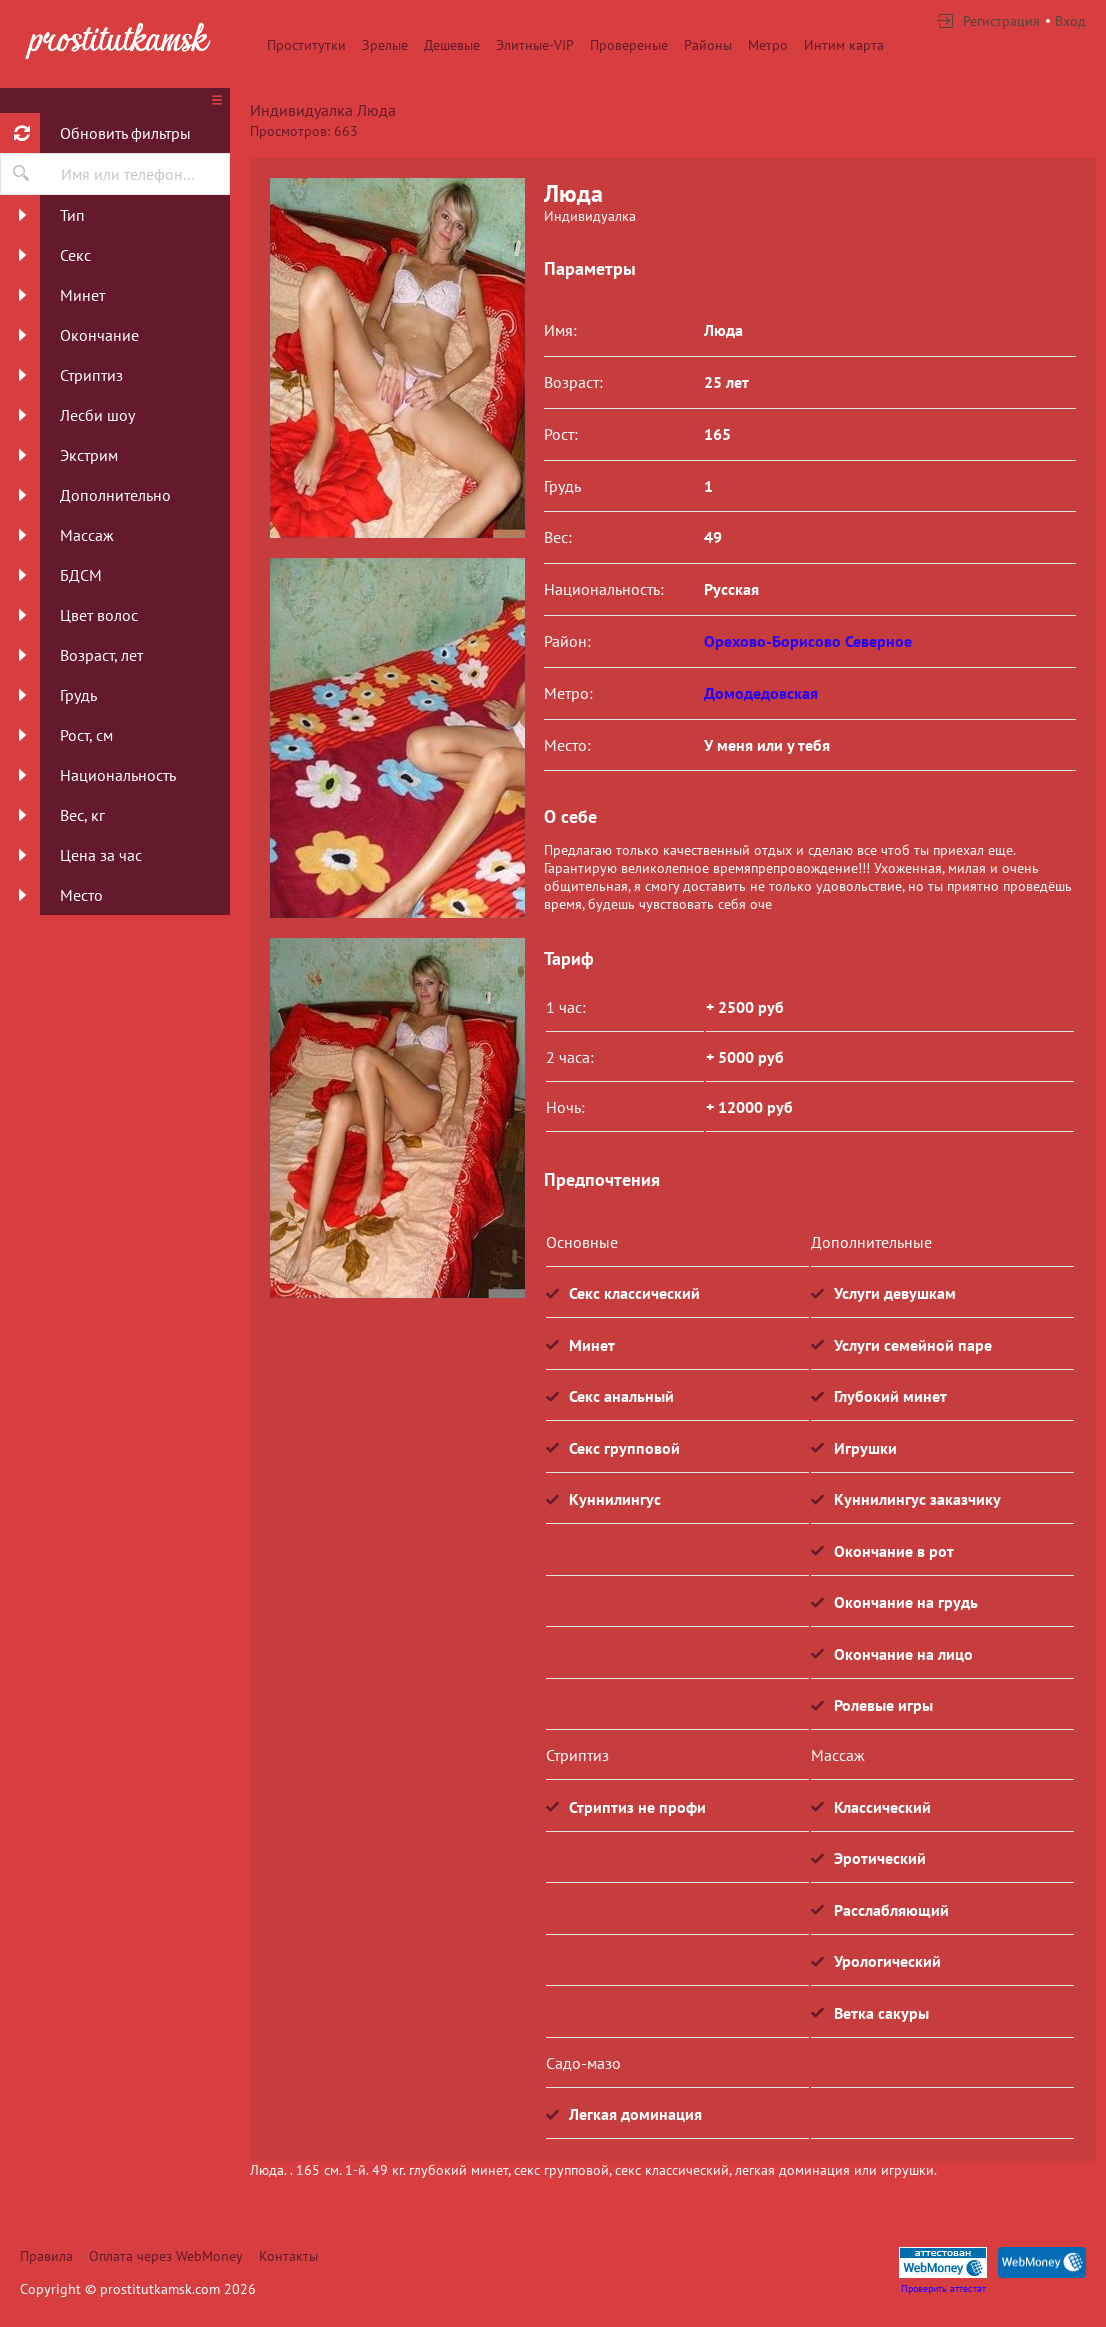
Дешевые (452, 45)
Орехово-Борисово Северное (808, 641)
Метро (768, 45)
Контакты (288, 2256)
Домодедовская (761, 693)
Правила (46, 2256)
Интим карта (844, 45)
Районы (708, 45)
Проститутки (306, 45)
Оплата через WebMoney (166, 2256)
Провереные (629, 45)
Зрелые (385, 45)
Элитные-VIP (535, 45)
